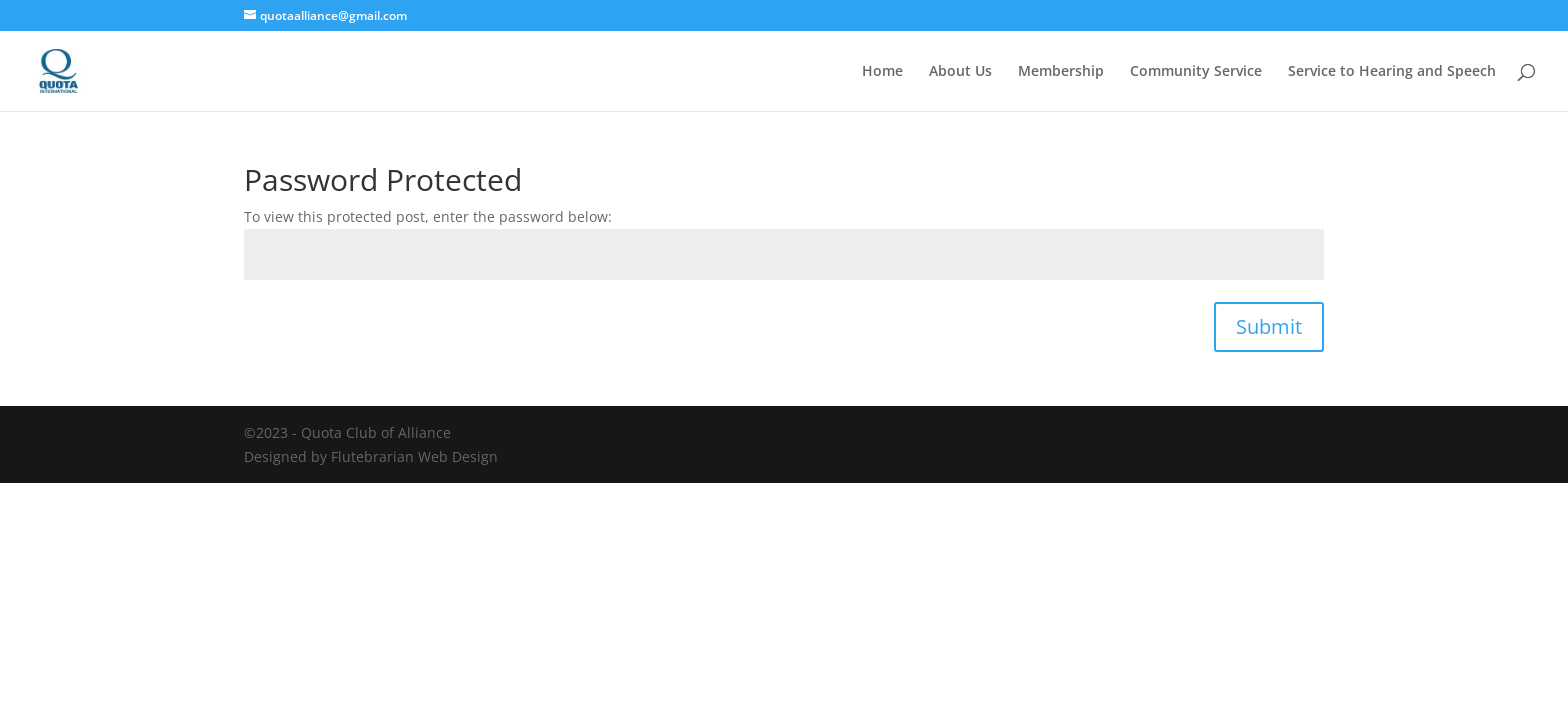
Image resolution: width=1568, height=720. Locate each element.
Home (882, 72)
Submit (1269, 326)
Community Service (1196, 72)
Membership (1061, 72)
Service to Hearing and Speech (1392, 72)
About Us (960, 72)
